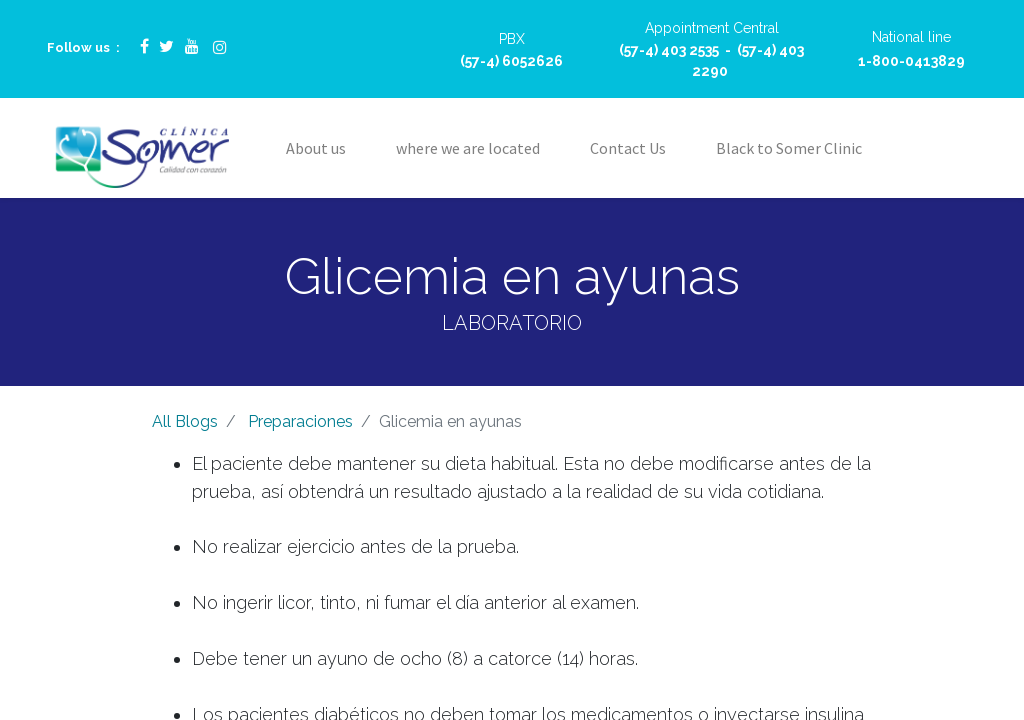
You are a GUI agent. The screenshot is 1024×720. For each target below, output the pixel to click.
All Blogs (185, 421)
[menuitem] (316, 148)
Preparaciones (300, 421)
